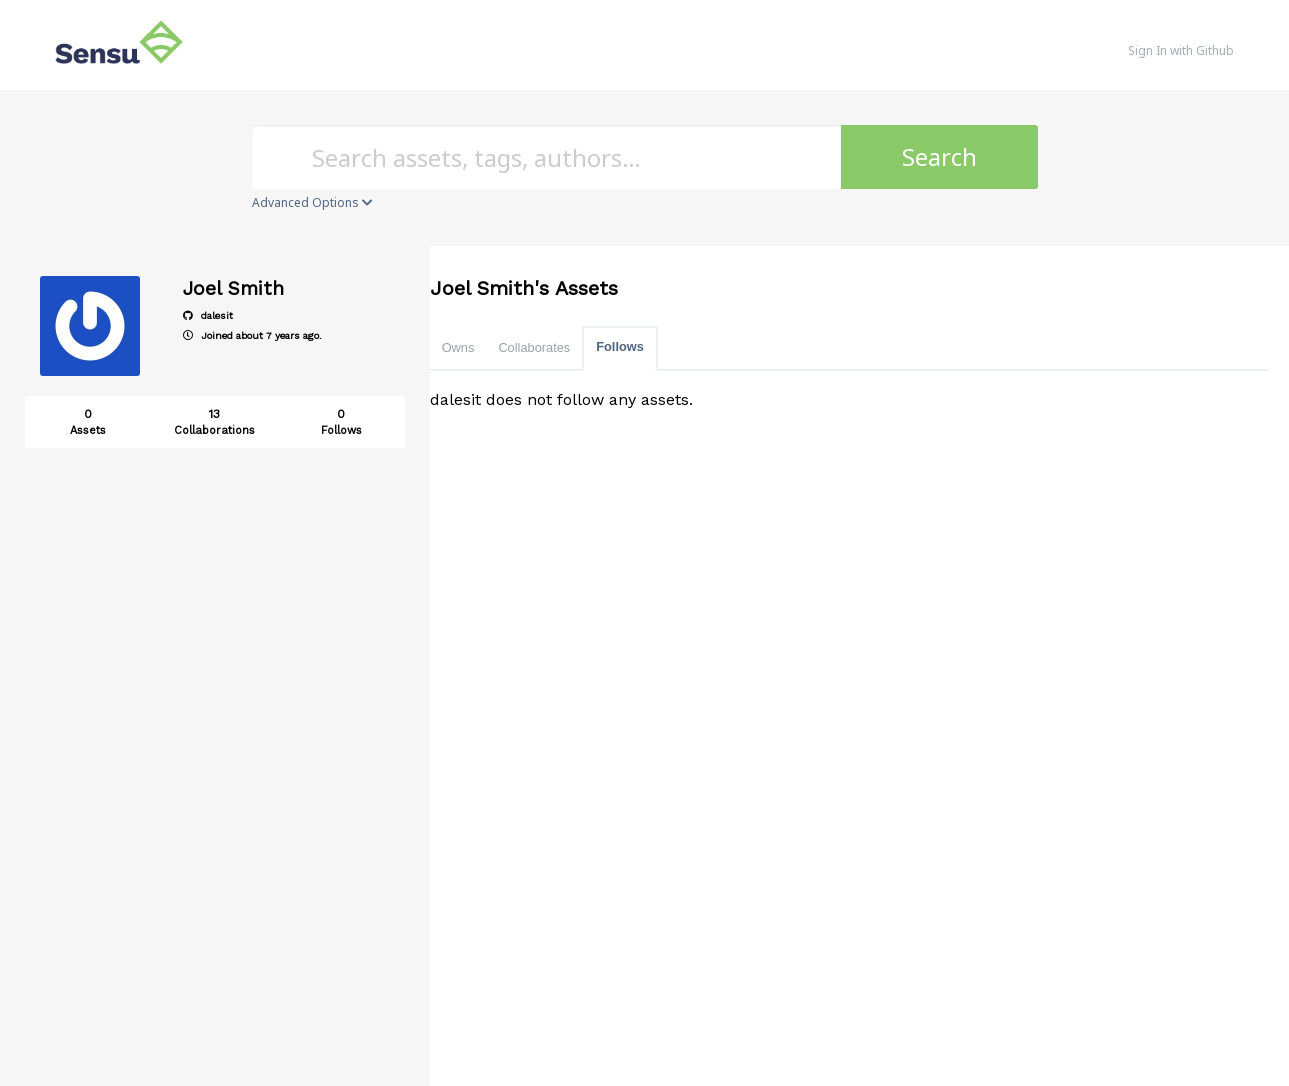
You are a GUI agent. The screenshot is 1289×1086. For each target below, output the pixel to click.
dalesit (208, 315)
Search (939, 156)
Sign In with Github (1181, 50)
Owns (458, 347)
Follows (620, 346)
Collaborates (534, 347)
